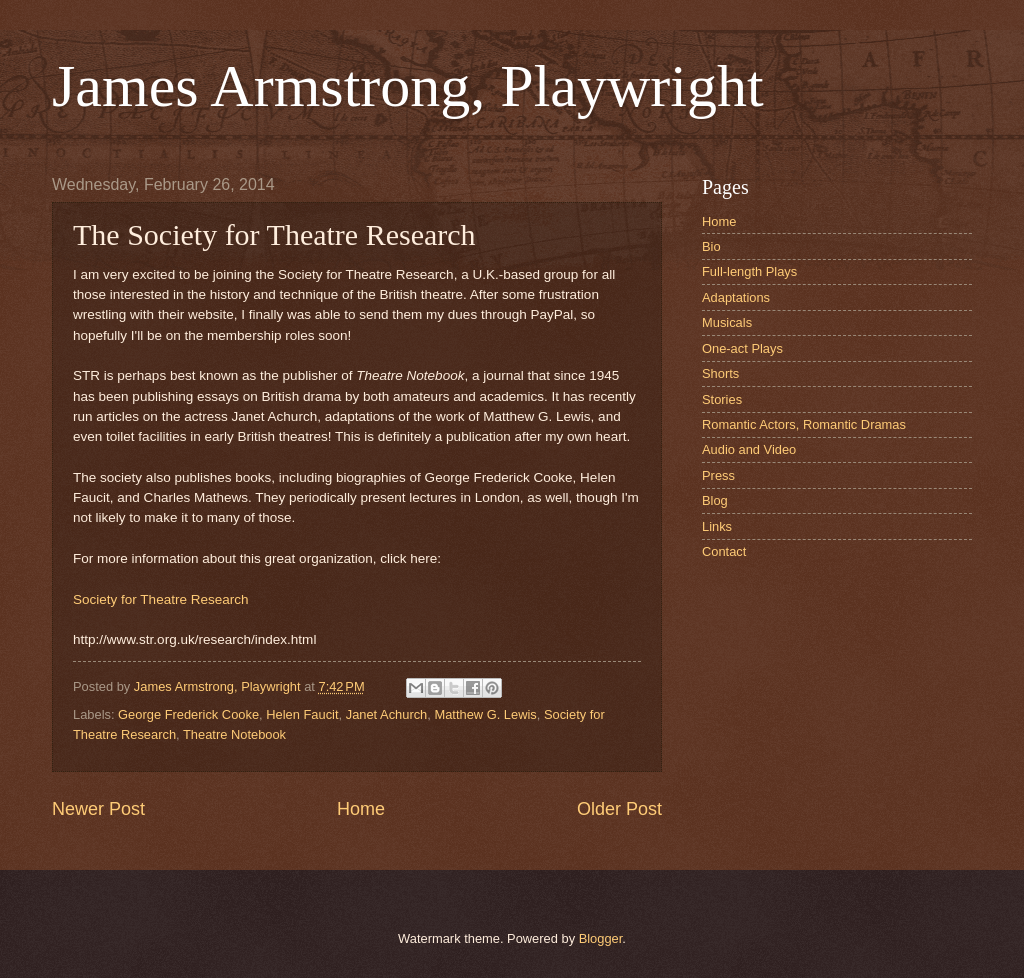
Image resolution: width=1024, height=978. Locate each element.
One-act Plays (742, 348)
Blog (715, 500)
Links (717, 526)
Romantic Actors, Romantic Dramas (804, 424)
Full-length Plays (749, 271)
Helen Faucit (302, 714)
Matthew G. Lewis (485, 714)
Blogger (601, 938)
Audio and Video (749, 449)
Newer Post (98, 809)
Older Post (619, 809)
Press (718, 475)
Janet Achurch (387, 714)
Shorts (720, 373)
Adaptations (736, 297)
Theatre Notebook (234, 734)
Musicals (727, 322)
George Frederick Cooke (188, 714)
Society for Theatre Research (161, 599)
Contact (724, 551)
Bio (711, 246)
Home (361, 809)
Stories (722, 399)
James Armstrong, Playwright (408, 86)
